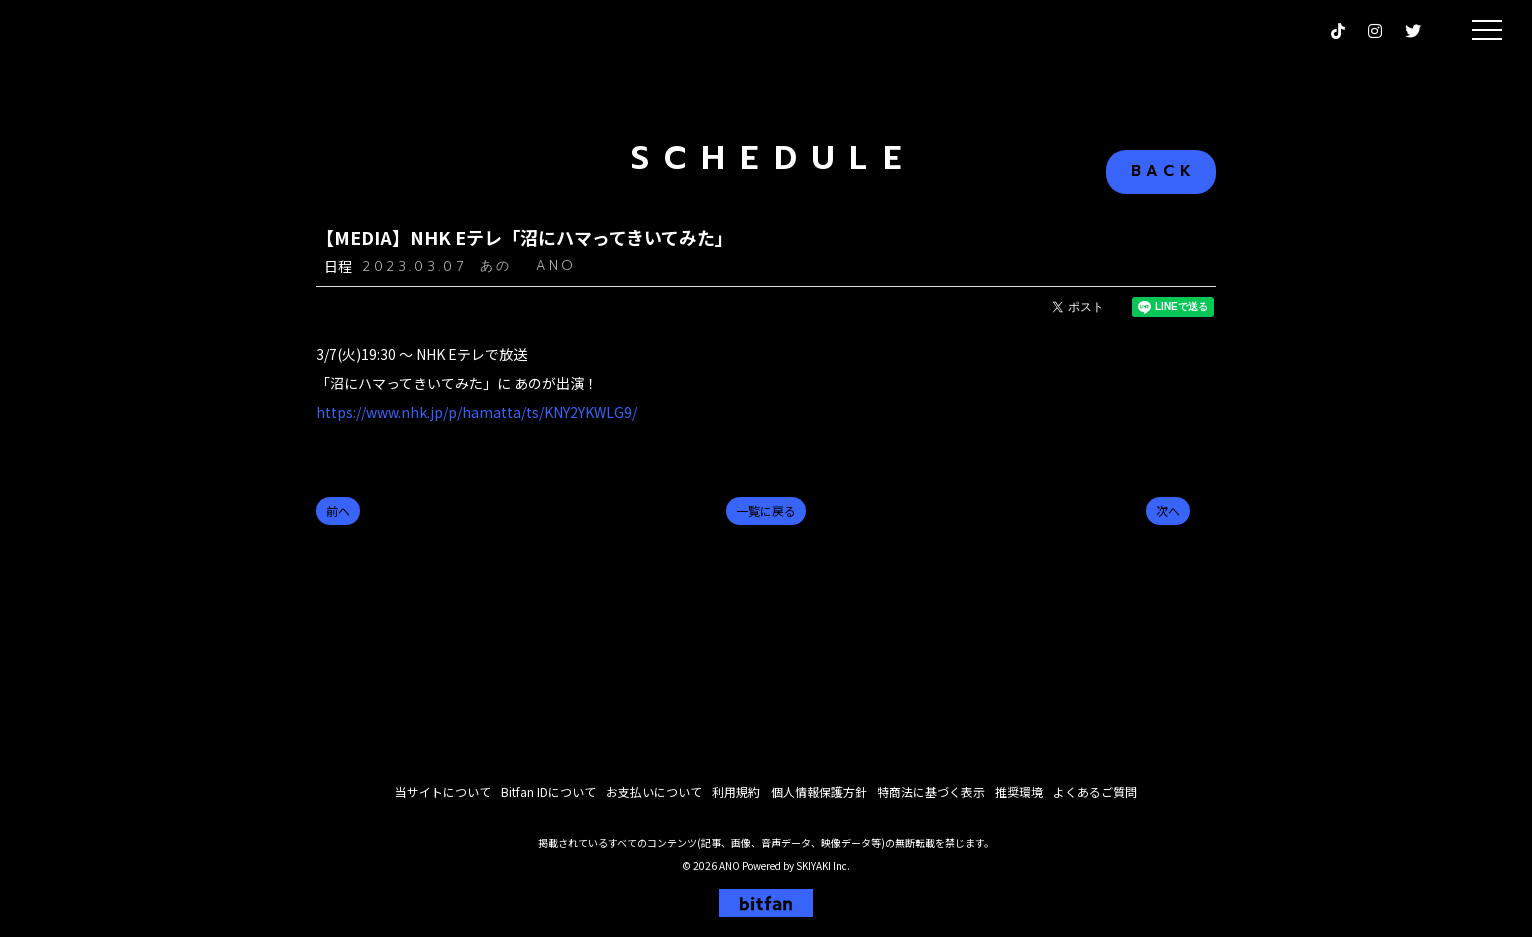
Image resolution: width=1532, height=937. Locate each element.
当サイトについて (443, 796)
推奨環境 (1018, 796)
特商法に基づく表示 (930, 796)
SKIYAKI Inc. (823, 870)
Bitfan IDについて (548, 796)
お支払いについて (654, 796)
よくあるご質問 (1094, 796)
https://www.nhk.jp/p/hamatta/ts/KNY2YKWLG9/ (476, 412)
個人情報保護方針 (818, 796)
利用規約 (736, 796)
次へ (1168, 510)
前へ (338, 510)
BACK (1164, 171)
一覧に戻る (766, 510)
